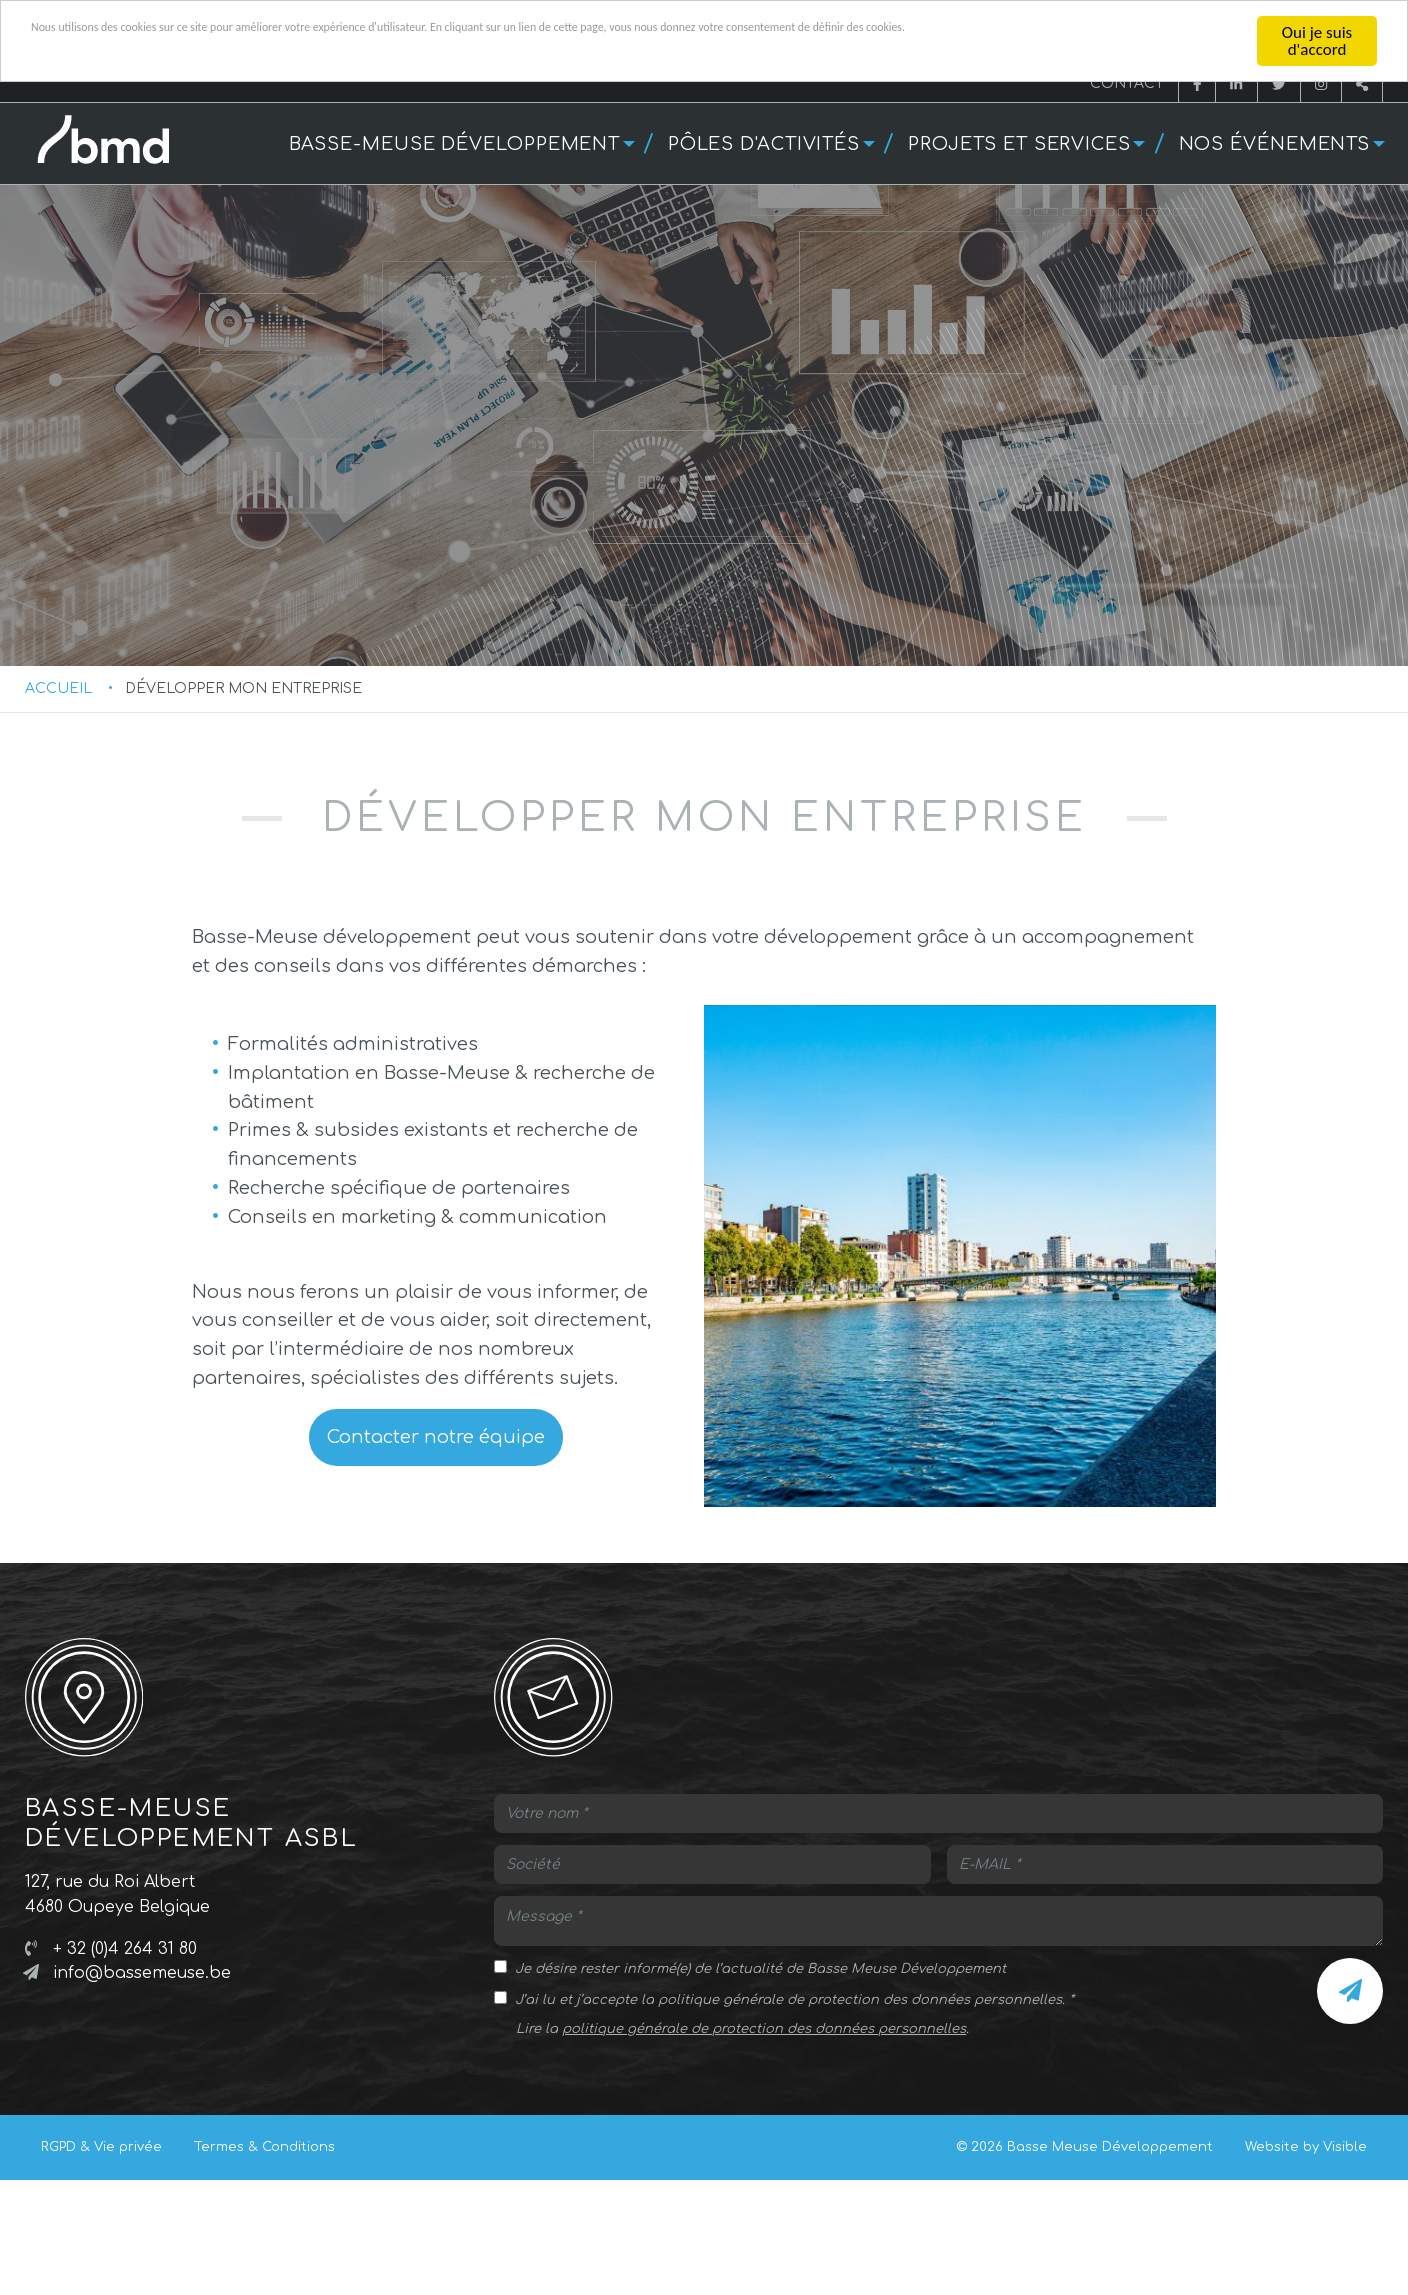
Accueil (58, 807)
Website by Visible (1306, 2266)
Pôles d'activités (764, 144)
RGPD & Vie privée (101, 2266)
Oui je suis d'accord (1317, 41)
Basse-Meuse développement (455, 144)
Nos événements (1275, 144)
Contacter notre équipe (436, 1556)
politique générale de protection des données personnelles (764, 2148)
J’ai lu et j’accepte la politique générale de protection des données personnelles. (790, 2119)
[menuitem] (459, 143)
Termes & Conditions (264, 2266)
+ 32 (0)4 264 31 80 (125, 2068)
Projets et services (1019, 144)
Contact (1127, 83)
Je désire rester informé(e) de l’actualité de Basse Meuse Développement (760, 2088)
